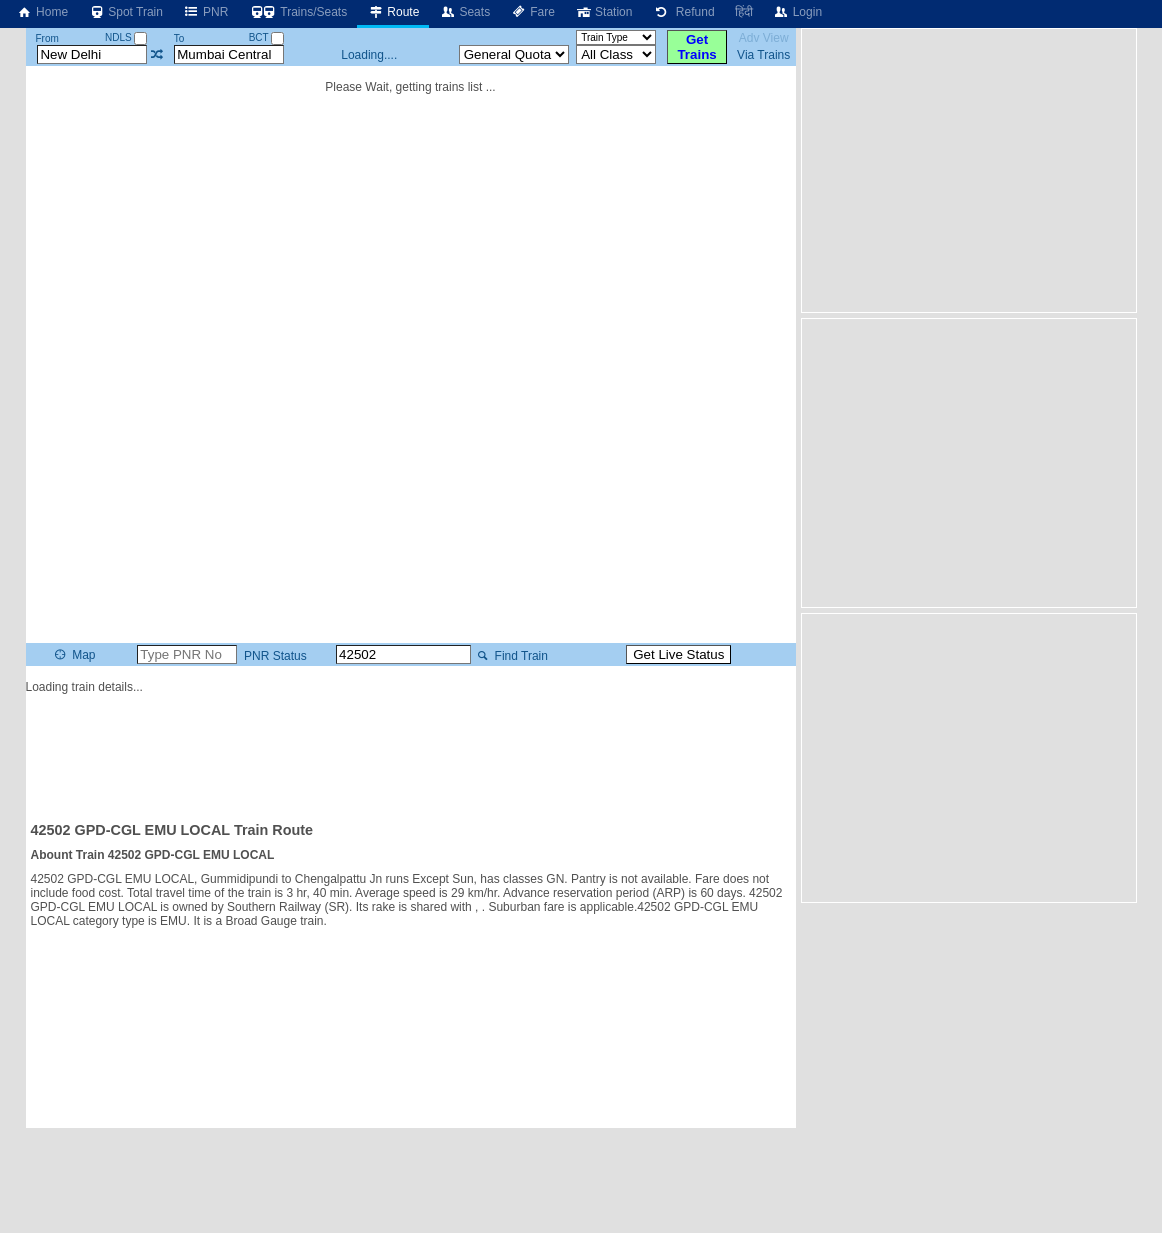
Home (42, 12)
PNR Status (274, 656)
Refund (683, 12)
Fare (532, 12)
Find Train (510, 656)
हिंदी (744, 12)
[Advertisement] (411, 749)
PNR (205, 12)
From (46, 38)
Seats (464, 12)
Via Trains (763, 55)
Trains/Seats (297, 12)
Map (73, 655)
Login (797, 12)
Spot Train (125, 12)
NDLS (126, 37)
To (179, 38)
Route (393, 12)
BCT (267, 37)
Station (603, 12)
